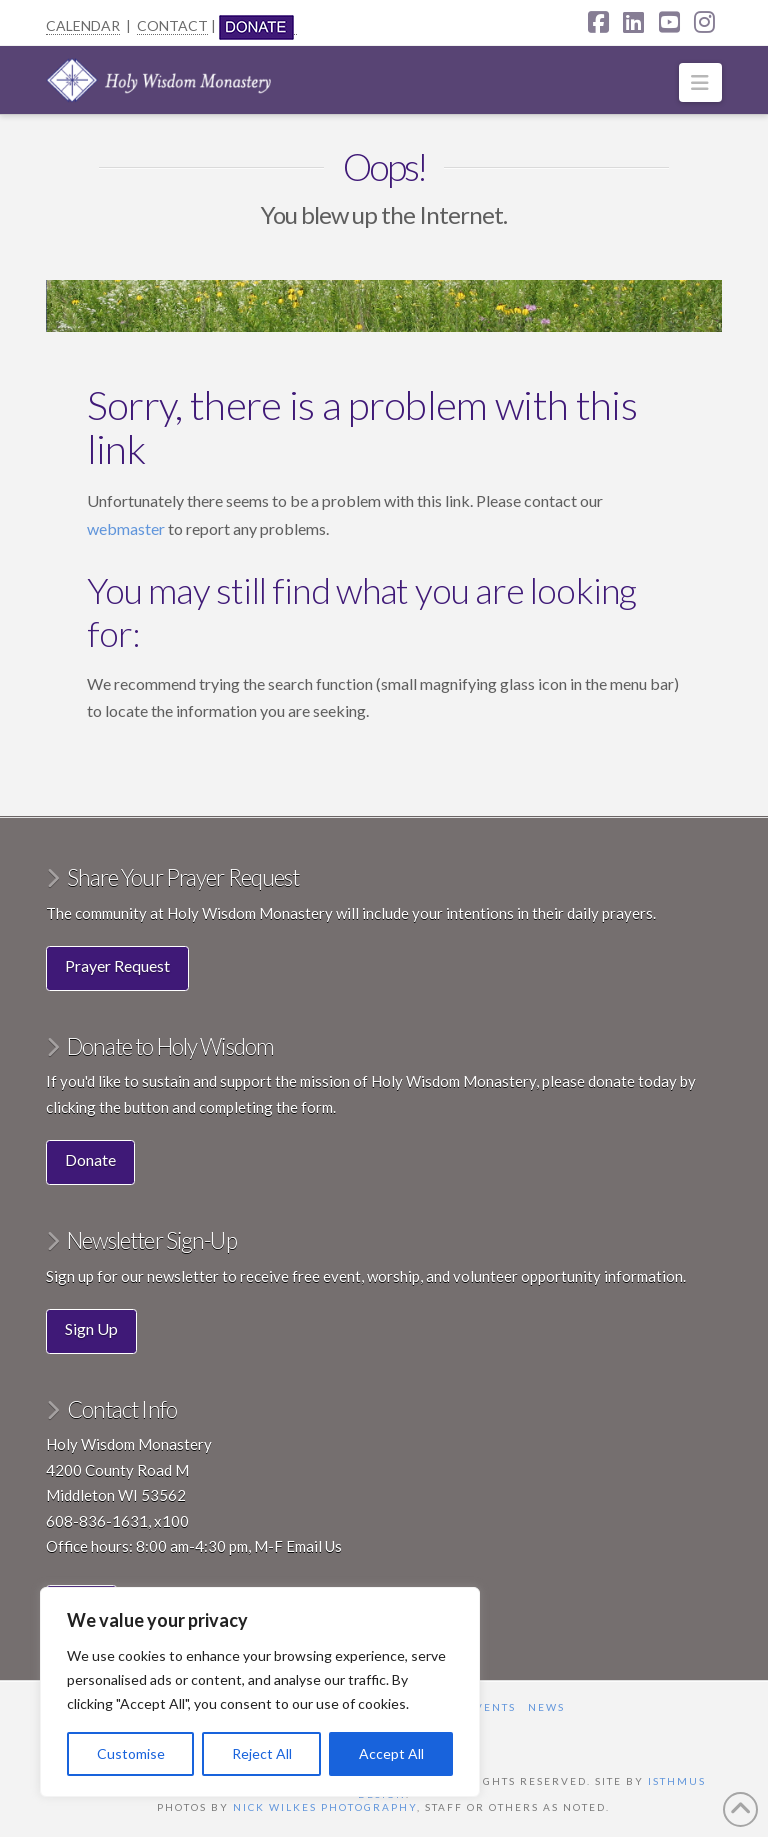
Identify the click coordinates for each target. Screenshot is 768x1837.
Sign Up (91, 1328)
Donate (90, 1159)
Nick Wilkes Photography (325, 1807)
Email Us (314, 1546)
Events (491, 1707)
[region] (260, 1692)
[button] (700, 82)
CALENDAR (83, 25)
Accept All (391, 1753)
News (546, 1707)
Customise (131, 1753)
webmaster (127, 528)
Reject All (262, 1753)
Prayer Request (117, 965)
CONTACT (172, 25)
